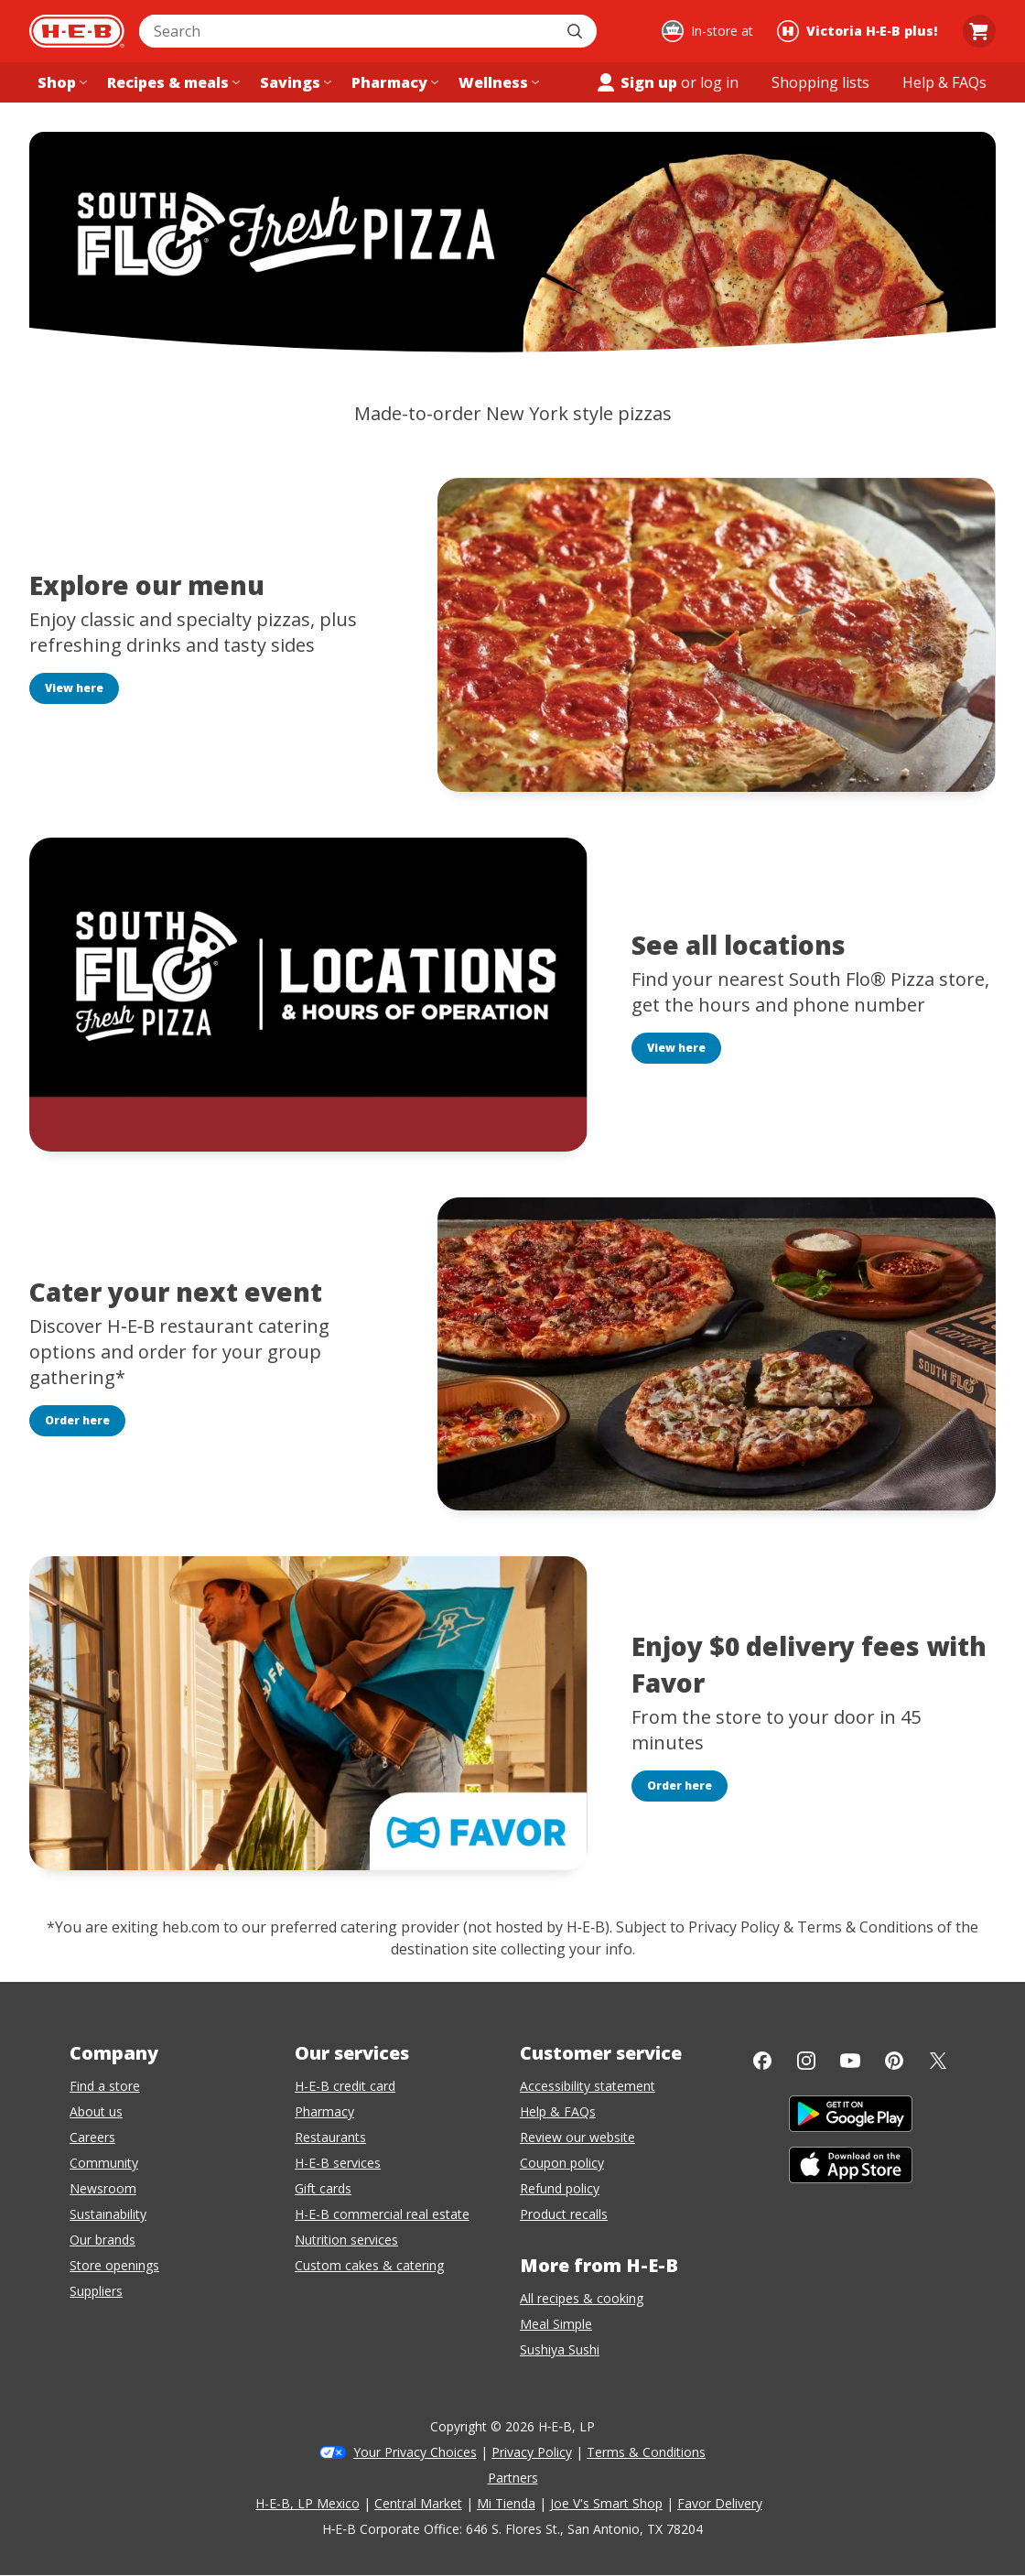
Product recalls (564, 2214)
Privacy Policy (531, 2452)
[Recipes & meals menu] (171, 82)
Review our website (577, 2137)
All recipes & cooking (581, 2298)
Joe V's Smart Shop (606, 2503)
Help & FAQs (558, 2111)
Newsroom (103, 2188)
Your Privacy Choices (415, 2452)
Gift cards (323, 2188)
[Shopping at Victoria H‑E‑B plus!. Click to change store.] (859, 31)
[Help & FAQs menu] (944, 82)
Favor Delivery (719, 2503)
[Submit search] (576, 31)
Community (104, 2162)
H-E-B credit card (345, 2085)
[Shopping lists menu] (820, 82)
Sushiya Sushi (559, 2349)
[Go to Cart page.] (979, 31)
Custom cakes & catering (369, 2265)
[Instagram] (806, 2060)
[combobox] (347, 31)
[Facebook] (762, 2060)
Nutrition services (346, 2239)
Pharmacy (324, 2111)
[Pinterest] (894, 2060)
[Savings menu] (294, 82)
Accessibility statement (587, 2085)
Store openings (114, 2265)
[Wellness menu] (497, 82)
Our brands (102, 2239)
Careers (92, 2137)
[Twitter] (938, 2060)
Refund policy (559, 2188)
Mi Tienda (506, 2503)
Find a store (105, 2085)
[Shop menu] (60, 82)
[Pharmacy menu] (393, 82)
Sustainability (108, 2214)
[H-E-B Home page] (76, 31)
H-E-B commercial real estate (382, 2214)
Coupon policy (562, 2162)
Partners (513, 2477)
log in (719, 82)
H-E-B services (338, 2162)
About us (96, 2111)
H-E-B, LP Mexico (307, 2503)
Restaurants (330, 2137)
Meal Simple (556, 2323)
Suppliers (96, 2291)
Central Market (418, 2503)
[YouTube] (850, 2060)
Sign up (636, 82)
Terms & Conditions (646, 2452)
